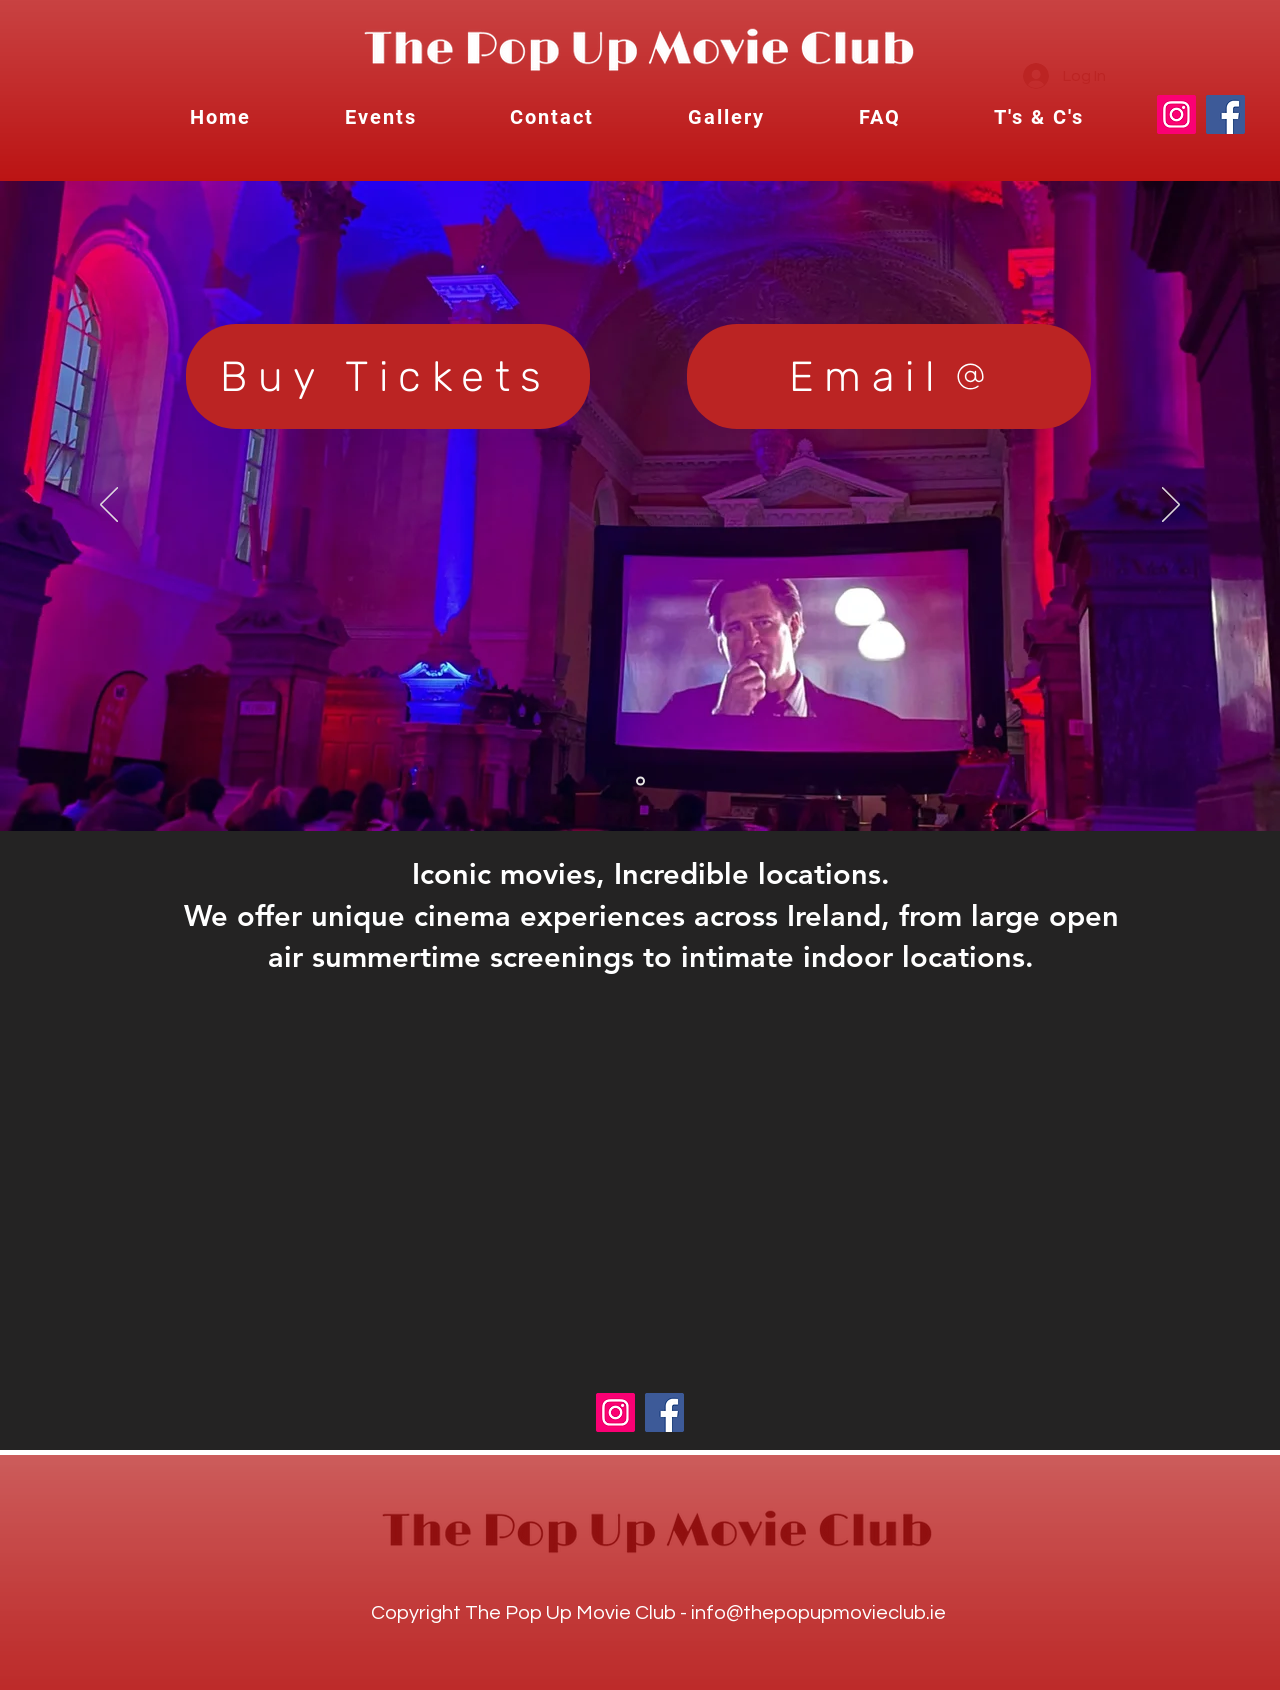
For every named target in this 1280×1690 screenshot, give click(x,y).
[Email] (889, 376)
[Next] (1171, 506)
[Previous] (109, 506)
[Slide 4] (640, 781)
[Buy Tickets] (388, 376)
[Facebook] (1225, 114)
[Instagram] (1176, 114)
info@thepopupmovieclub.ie (818, 1613)
